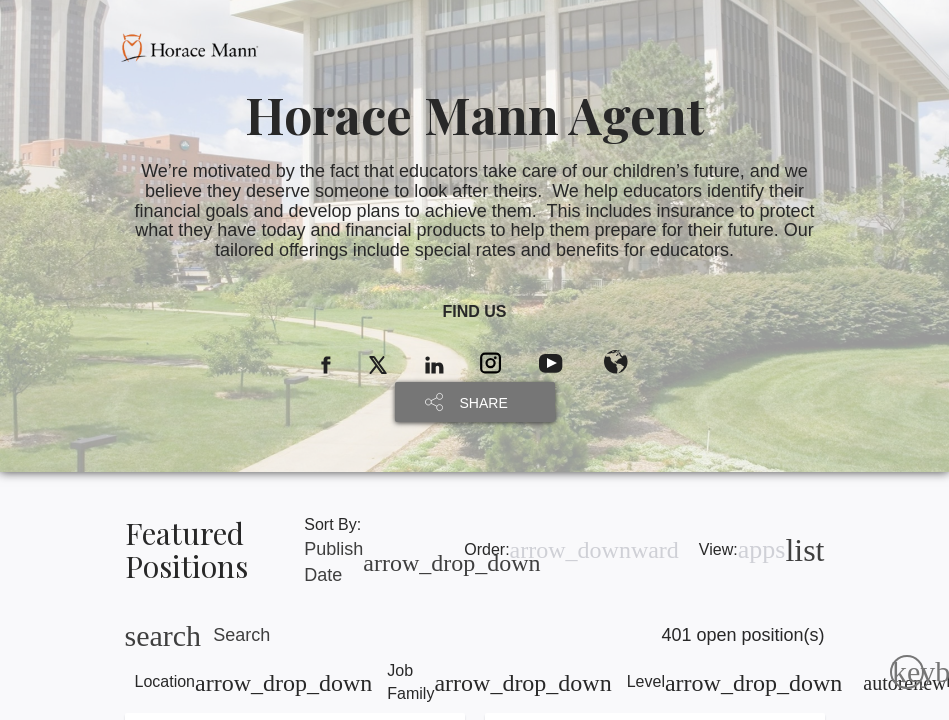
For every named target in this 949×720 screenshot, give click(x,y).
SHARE (484, 403)
